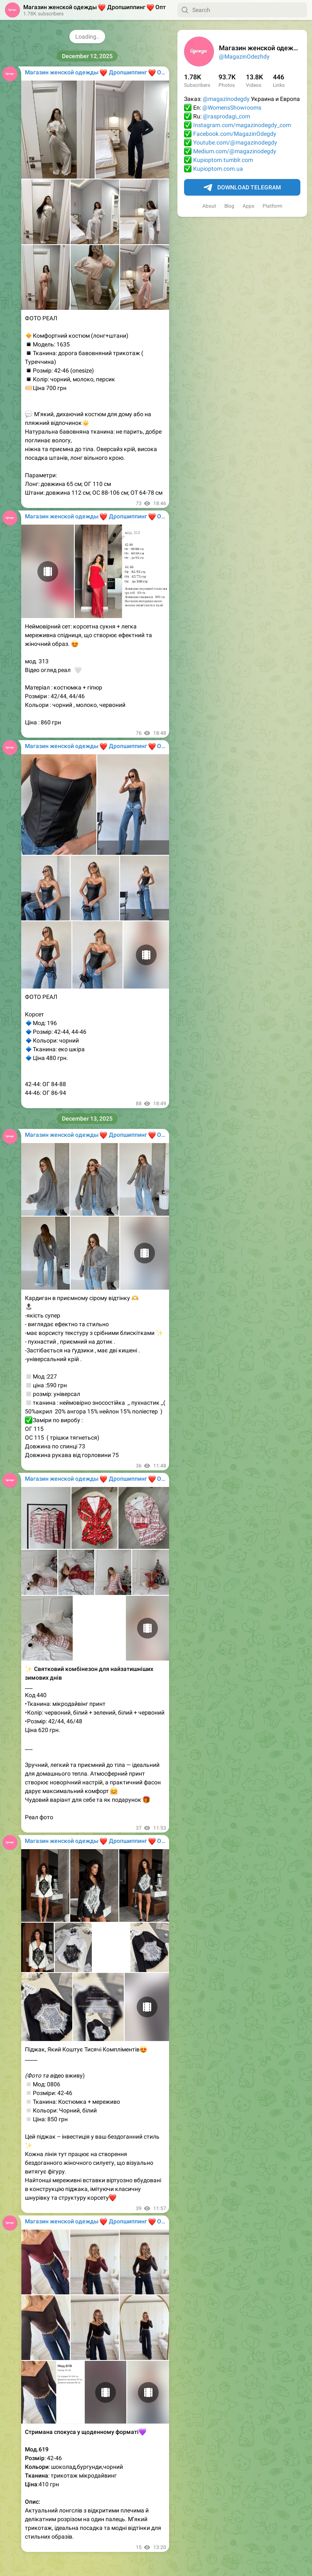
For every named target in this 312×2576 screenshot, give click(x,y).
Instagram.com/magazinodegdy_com (242, 125)
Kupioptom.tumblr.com (223, 160)
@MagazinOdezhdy (244, 56)
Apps (248, 206)
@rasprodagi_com (226, 116)
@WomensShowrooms (231, 107)
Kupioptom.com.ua (218, 168)
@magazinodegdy (226, 99)
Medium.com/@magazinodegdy (234, 151)
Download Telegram (242, 187)
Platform (273, 206)
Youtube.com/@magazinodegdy (235, 142)
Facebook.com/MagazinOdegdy (234, 133)
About (209, 206)
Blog (229, 206)
